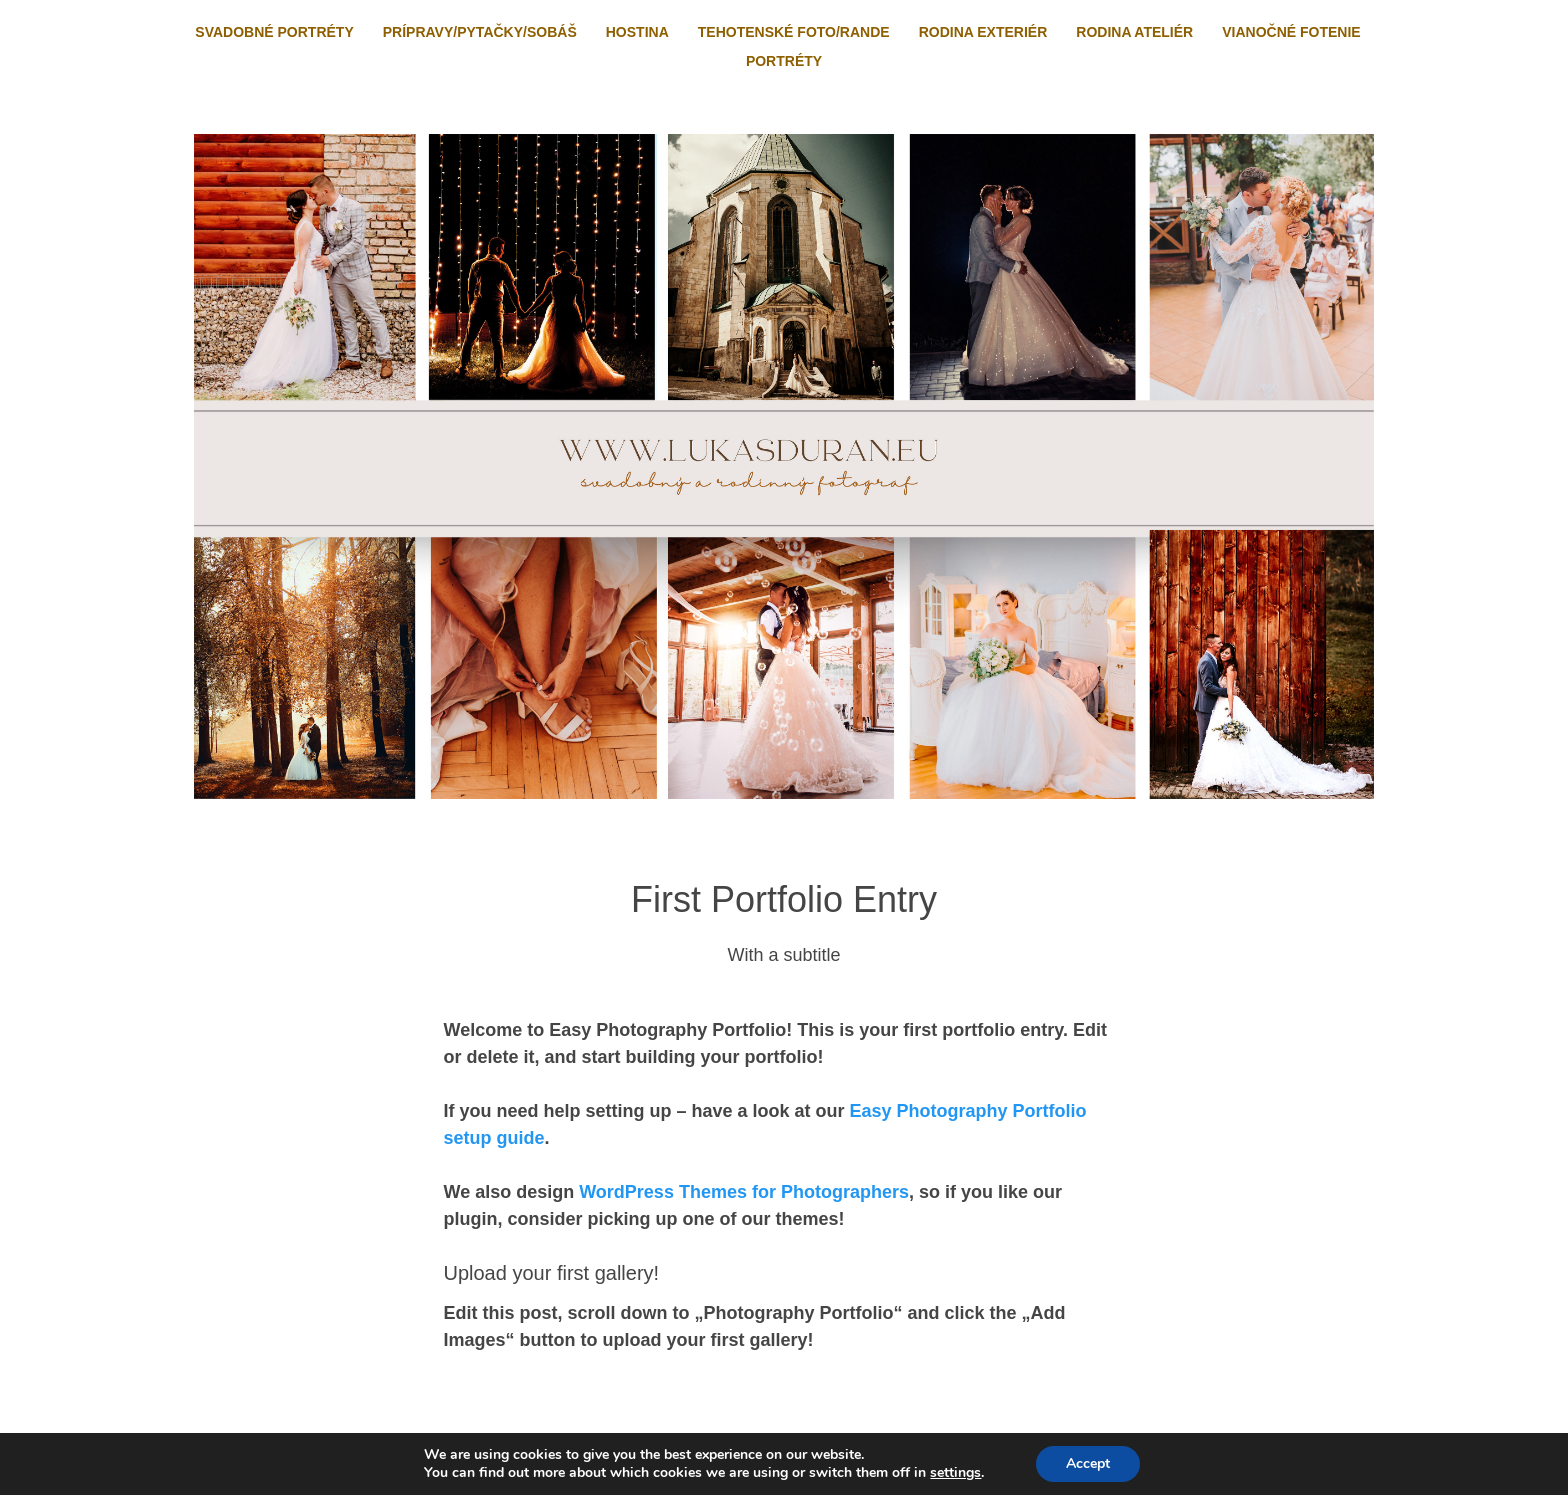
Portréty (784, 61)
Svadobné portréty (274, 32)
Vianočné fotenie (1291, 32)
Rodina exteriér (983, 32)
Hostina (637, 32)
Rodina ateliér (1134, 32)
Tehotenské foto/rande (794, 32)
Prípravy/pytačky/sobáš (480, 32)
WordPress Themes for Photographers (744, 1192)
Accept (1088, 1463)
